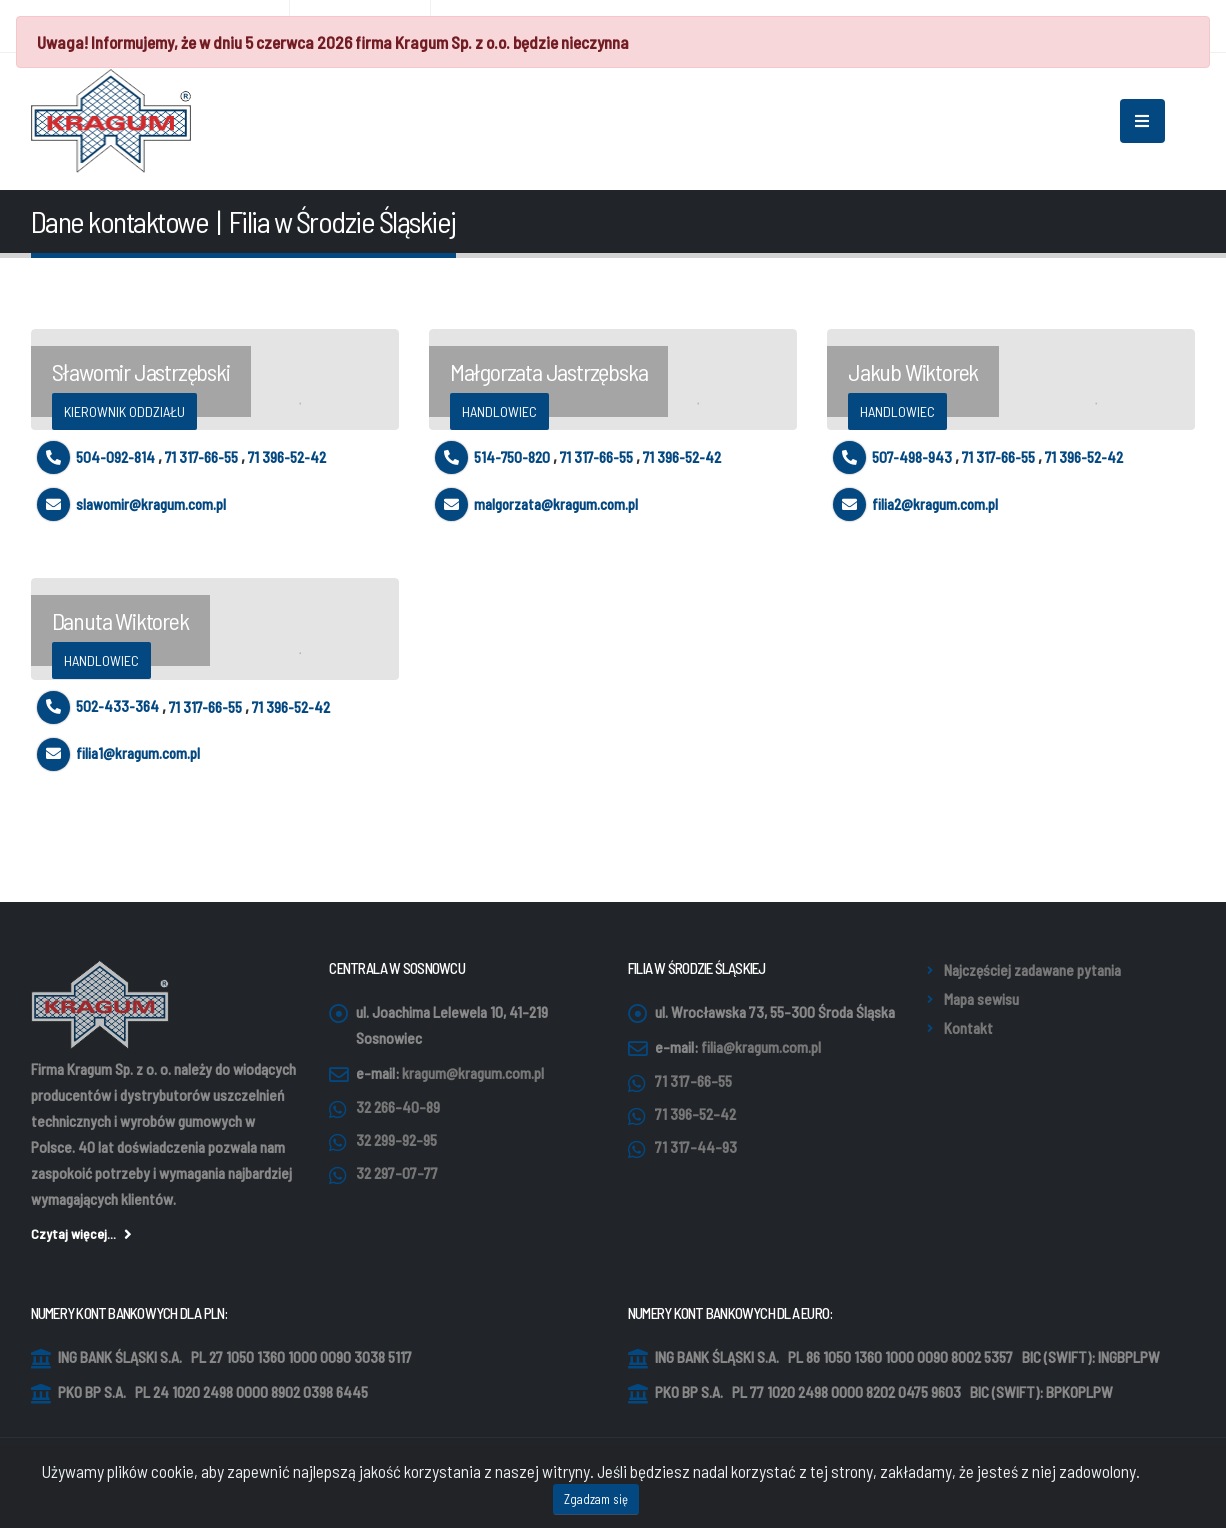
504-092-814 (96, 457)
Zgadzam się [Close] (596, 1503)
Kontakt (968, 1028)
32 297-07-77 (397, 1173)
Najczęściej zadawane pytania (1032, 970)
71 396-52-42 (287, 457)
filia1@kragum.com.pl (118, 753)
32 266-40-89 (398, 1107)
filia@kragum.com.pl (761, 1047)
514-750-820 (492, 457)
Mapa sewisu (981, 999)
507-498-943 (892, 457)
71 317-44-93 (696, 1147)
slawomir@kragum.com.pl (131, 504)
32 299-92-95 (396, 1140)
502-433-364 (98, 706)
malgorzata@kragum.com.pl (536, 504)
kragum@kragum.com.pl (473, 1073)
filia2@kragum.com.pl (915, 504)
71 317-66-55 (201, 457)
